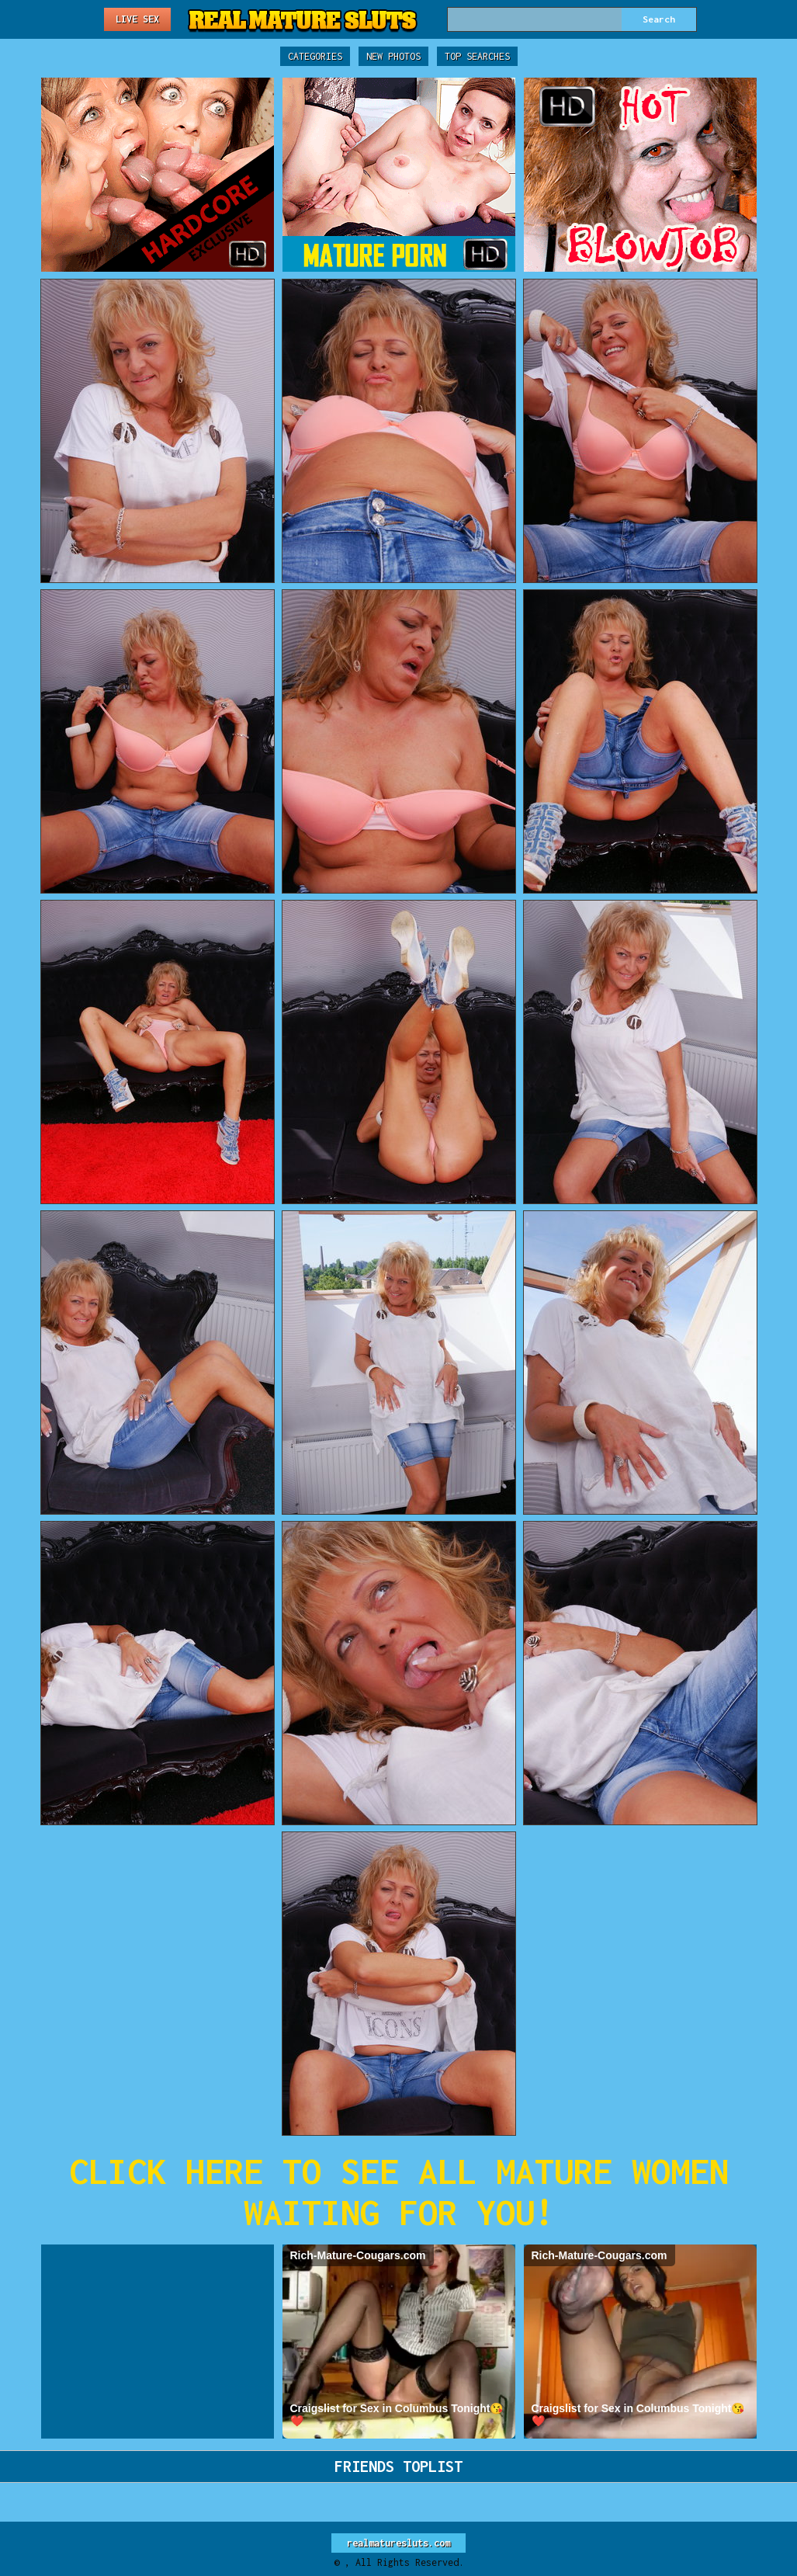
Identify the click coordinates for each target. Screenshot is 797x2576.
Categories (315, 56)
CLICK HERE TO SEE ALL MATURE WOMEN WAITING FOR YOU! (399, 2192)
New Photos (393, 56)
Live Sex (137, 19)
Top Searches (477, 56)
